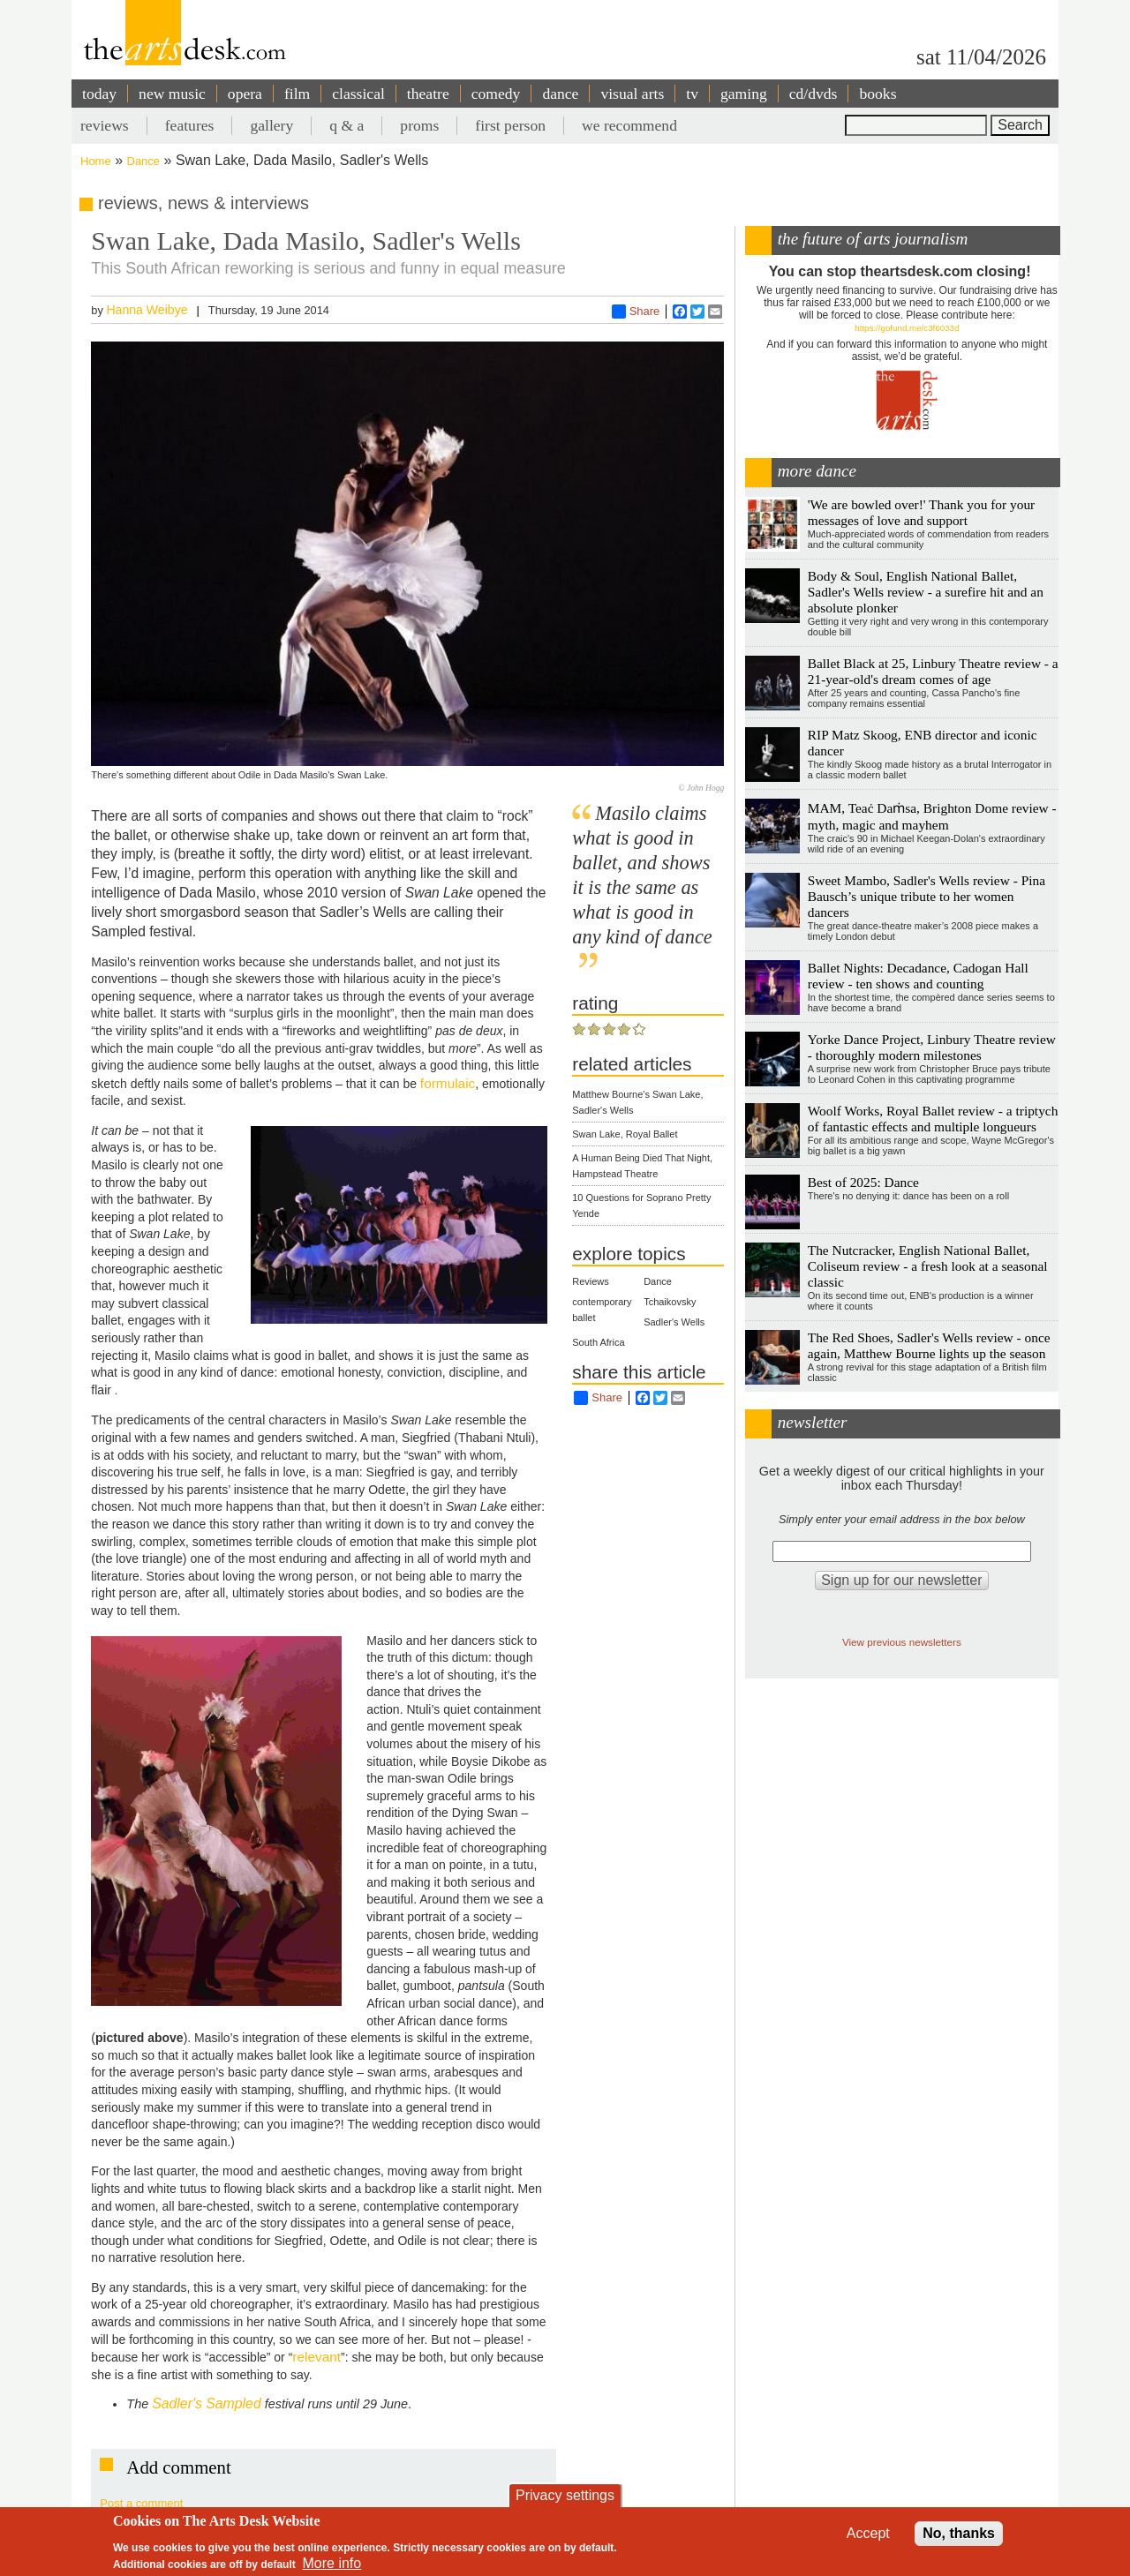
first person (510, 125)
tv (692, 93)
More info (332, 2563)
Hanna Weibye (146, 310)
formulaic (447, 1083)
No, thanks (959, 2533)
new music (172, 93)
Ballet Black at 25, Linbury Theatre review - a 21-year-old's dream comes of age (933, 671)
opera (245, 93)
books (877, 93)
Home (95, 161)
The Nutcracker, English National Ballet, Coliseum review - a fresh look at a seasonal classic (928, 1266)
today (99, 93)
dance (560, 93)
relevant (316, 2356)
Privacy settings (565, 2495)
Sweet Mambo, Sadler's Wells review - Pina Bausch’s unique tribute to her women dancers (926, 896)
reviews (104, 125)
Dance (144, 161)
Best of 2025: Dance (863, 1182)
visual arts (632, 93)
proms (419, 125)
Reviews (590, 1281)
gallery (271, 125)
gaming (743, 93)
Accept (868, 2533)
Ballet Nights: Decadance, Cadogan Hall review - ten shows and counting (918, 975)
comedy (496, 93)
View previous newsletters (901, 1642)
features (190, 125)
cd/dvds (813, 93)
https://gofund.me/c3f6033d (907, 328)
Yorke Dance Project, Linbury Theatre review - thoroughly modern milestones (932, 1047)
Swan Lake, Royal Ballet (624, 1134)
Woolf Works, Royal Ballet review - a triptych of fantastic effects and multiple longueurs (933, 1118)
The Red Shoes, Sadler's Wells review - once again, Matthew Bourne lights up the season (929, 1345)
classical (358, 93)
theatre (428, 93)
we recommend (629, 125)
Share (636, 311)
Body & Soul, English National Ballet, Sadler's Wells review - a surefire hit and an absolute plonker (925, 591)
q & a (346, 125)
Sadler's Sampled (206, 2403)
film (297, 93)
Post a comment (141, 2503)
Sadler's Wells (674, 1322)
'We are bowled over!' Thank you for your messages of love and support (921, 512)
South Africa (598, 1342)
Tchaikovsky (670, 1301)
